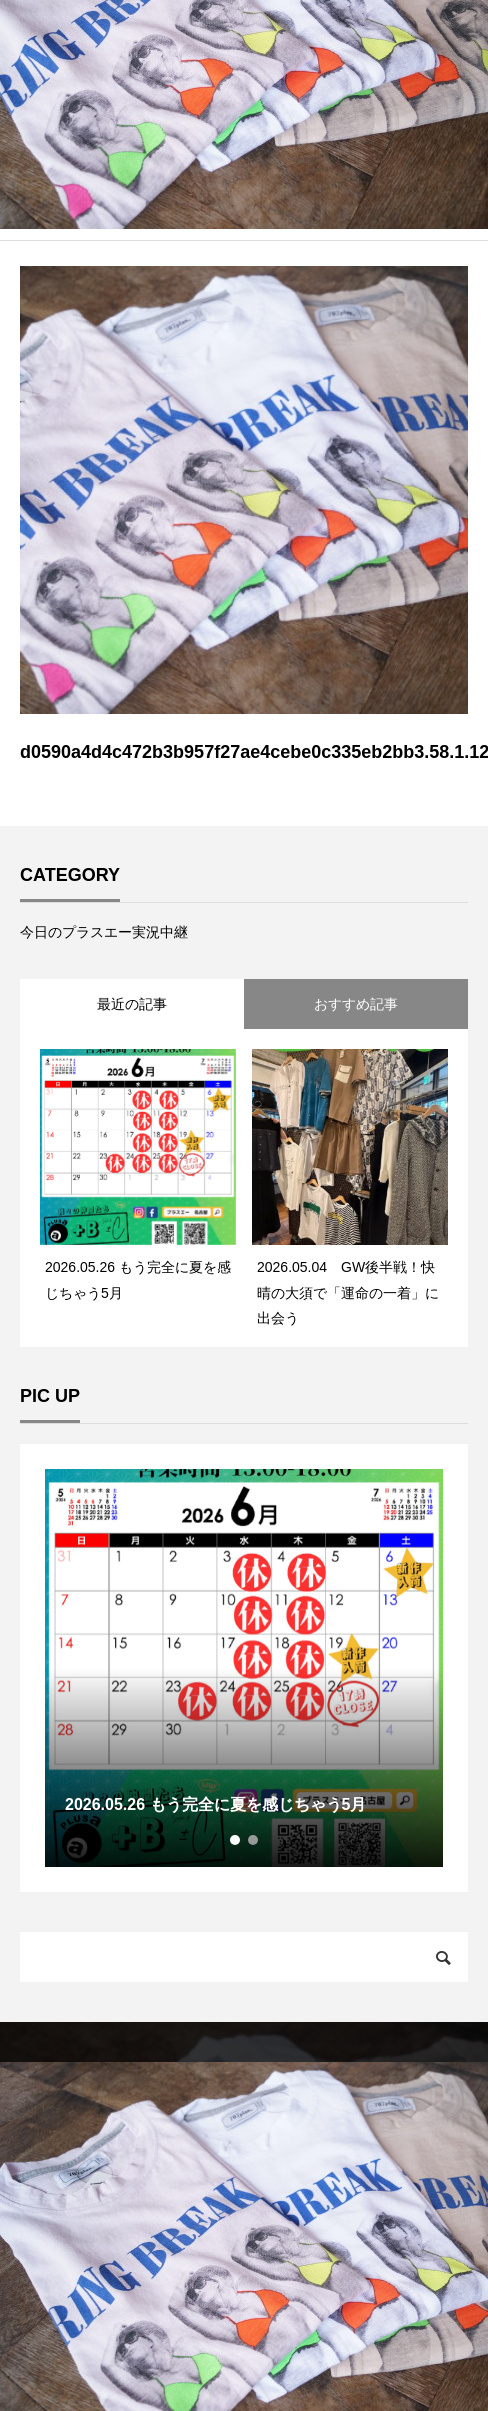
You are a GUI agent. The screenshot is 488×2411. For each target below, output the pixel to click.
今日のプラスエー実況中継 (104, 932)
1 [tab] (236, 1840)
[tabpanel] (244, 1668)
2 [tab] (254, 1840)
